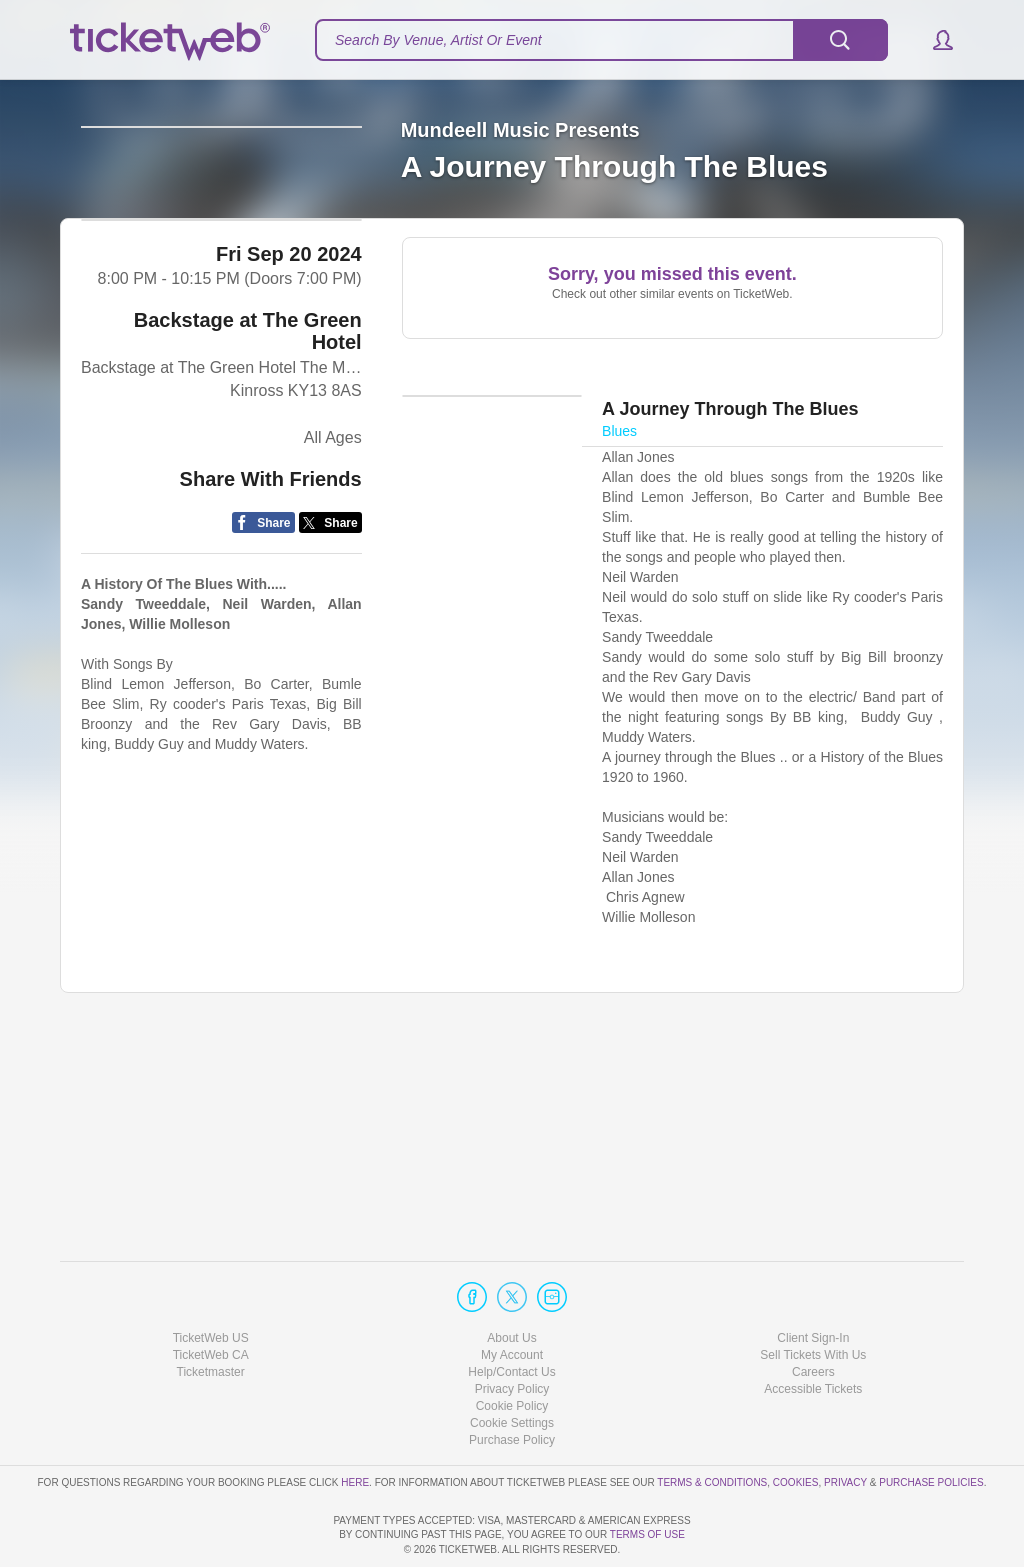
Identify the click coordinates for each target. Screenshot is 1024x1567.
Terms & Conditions (712, 1424)
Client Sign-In (813, 1280)
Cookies (796, 1424)
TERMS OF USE (647, 1534)
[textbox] (601, 40)
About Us (511, 1280)
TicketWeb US (211, 1280)
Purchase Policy (512, 1383)
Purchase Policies (931, 1424)
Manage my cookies (512, 1366)
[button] (933, 40)
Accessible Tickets (813, 1332)
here (355, 1424)
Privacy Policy (512, 1332)
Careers (813, 1315)
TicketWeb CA (211, 1298)
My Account (512, 1298)
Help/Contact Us (511, 1315)
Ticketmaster (211, 1315)
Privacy (845, 1424)
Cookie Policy (512, 1349)
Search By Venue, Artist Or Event (438, 40)
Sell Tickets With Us (813, 1298)
